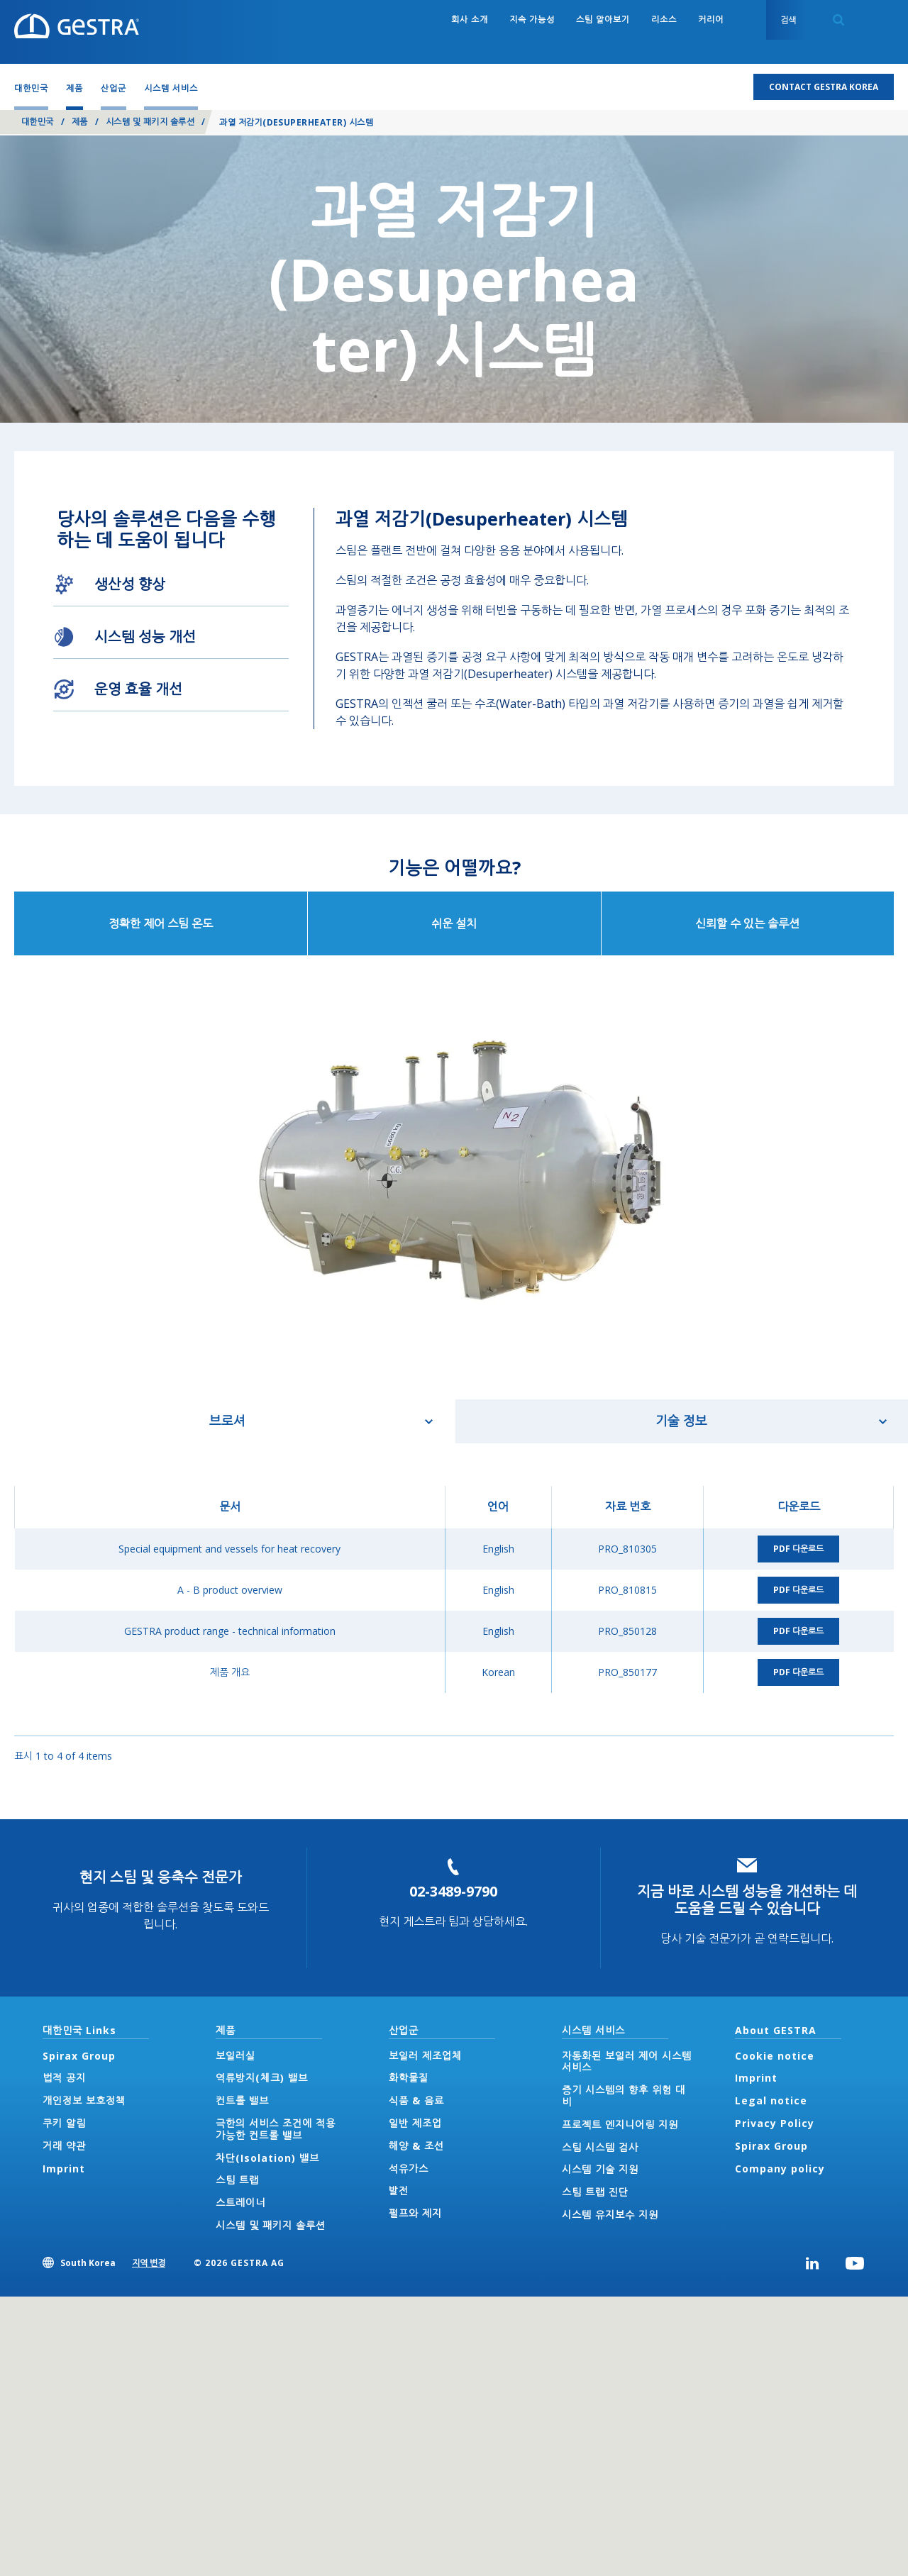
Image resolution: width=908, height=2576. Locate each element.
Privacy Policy (774, 2123)
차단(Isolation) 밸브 (267, 2158)
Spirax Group (79, 2056)
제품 (80, 122)
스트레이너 (240, 2202)
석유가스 (408, 2168)
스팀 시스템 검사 (600, 2147)
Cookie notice (774, 2056)
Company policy (780, 2168)
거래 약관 (64, 2146)
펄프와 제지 (415, 2213)
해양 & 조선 (416, 2146)
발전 (399, 2190)
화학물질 (408, 2077)
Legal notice (771, 2100)
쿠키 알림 (64, 2123)
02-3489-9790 (453, 1891)
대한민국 (37, 122)
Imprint (64, 2168)
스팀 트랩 (237, 2180)
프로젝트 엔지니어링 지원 (620, 2124)
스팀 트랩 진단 (595, 2192)
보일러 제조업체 (425, 2056)
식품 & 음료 (416, 2100)
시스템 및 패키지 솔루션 (150, 122)
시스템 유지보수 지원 (610, 2214)
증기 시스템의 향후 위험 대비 (623, 2096)
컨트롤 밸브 (242, 2100)
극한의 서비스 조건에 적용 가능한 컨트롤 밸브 (276, 2129)
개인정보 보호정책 (84, 2100)
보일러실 (235, 2056)
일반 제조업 (415, 2123)
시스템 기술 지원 (600, 2169)
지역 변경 (148, 2263)
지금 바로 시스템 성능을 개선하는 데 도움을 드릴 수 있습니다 (747, 1900)
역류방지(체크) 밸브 (262, 2077)
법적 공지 (64, 2077)
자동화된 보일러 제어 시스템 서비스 (627, 2062)
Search (838, 20)
